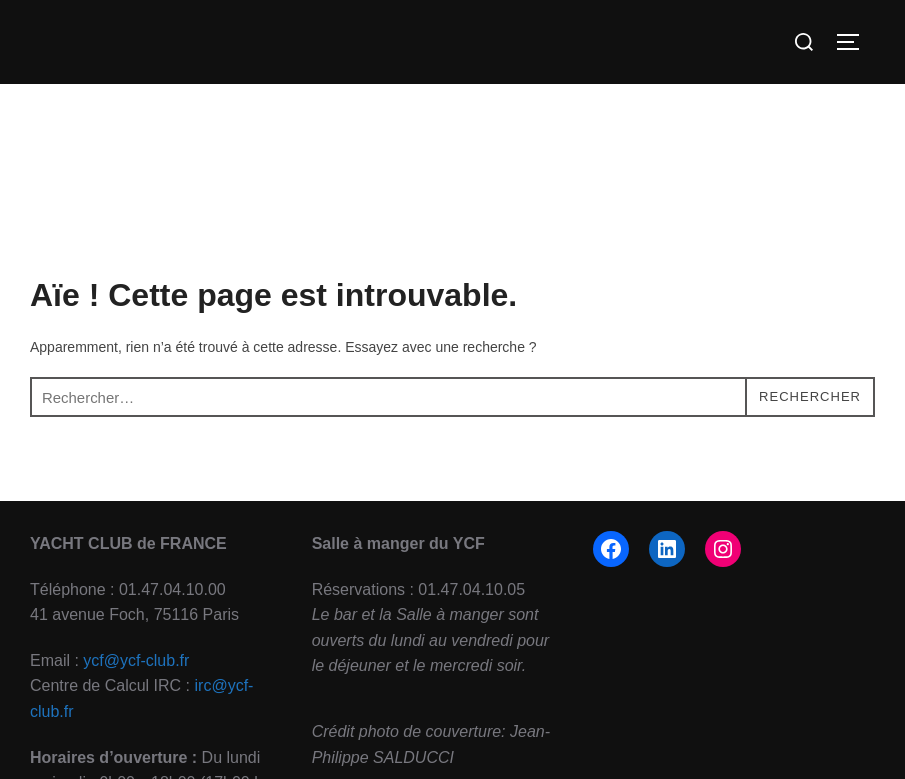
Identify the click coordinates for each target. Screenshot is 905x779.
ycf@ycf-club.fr (136, 660)
